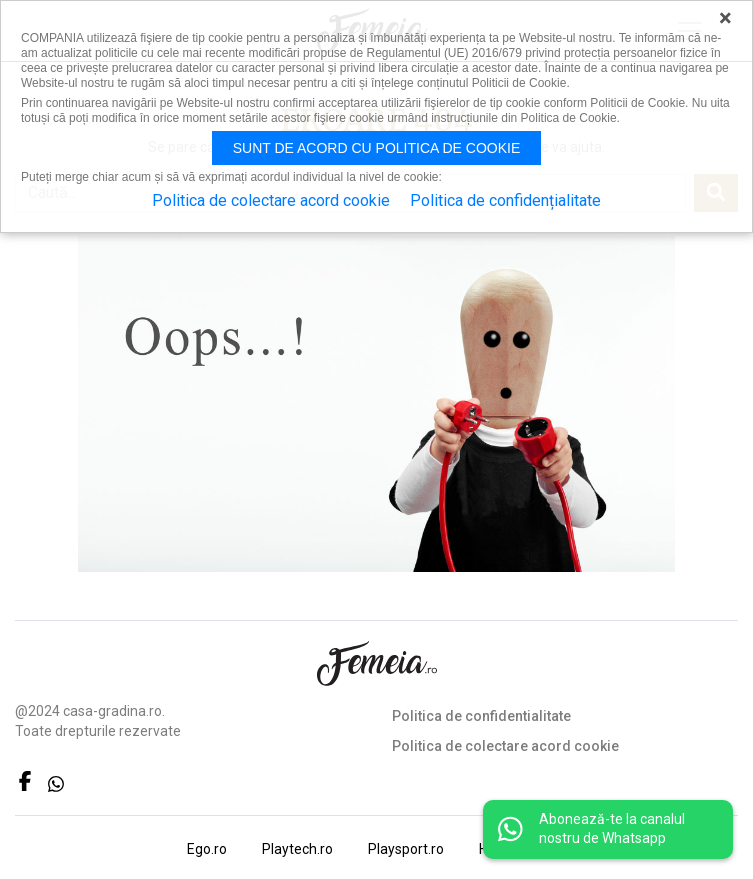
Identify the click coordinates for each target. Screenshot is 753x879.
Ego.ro (207, 849)
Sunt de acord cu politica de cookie (377, 148)
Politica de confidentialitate (481, 716)
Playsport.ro (406, 849)
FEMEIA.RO (377, 663)
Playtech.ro (297, 849)
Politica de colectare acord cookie (505, 746)
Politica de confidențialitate (505, 200)
